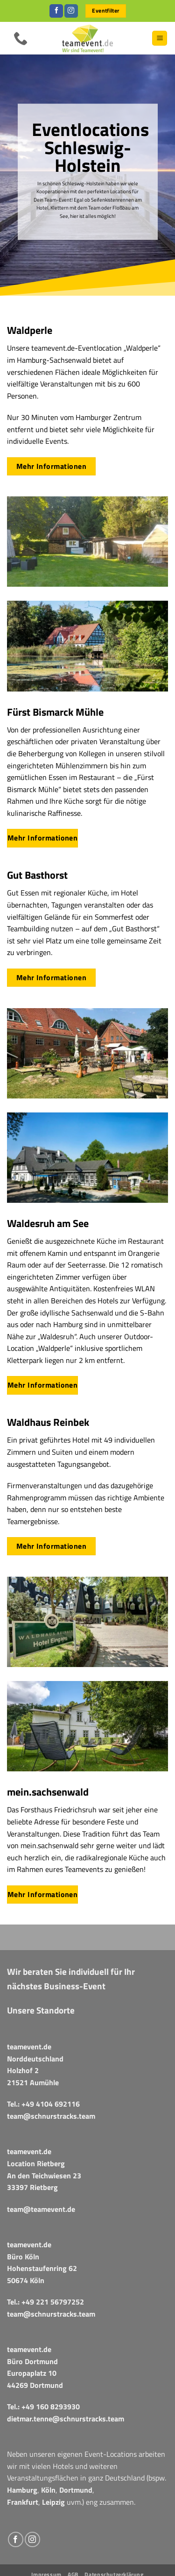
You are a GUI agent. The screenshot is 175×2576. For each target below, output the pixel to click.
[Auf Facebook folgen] (56, 11)
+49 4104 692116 (50, 2103)
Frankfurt (22, 2502)
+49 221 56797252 (52, 2301)
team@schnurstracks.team (51, 2116)
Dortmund (75, 2489)
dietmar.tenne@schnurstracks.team (65, 2418)
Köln (48, 2489)
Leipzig (53, 2502)
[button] (159, 38)
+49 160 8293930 (50, 2406)
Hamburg (22, 2489)
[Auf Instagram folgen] (71, 11)
